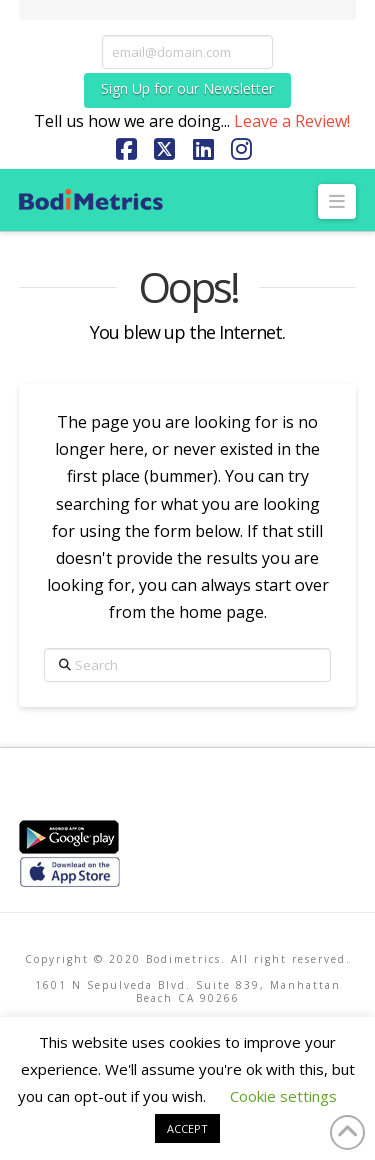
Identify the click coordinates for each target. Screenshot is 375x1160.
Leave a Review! (292, 121)
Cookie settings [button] (283, 1096)
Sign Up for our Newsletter (187, 88)
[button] (337, 201)
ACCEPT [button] (187, 1128)
